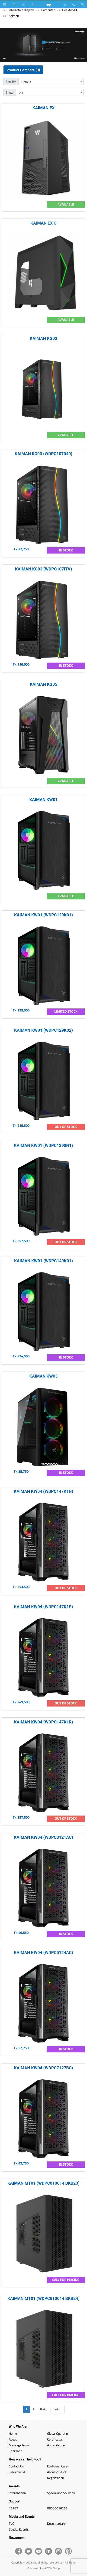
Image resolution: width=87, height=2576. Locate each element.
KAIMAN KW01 (43, 799)
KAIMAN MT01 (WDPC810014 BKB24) (43, 2298)
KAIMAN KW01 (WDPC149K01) (43, 1260)
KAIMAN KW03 (43, 1376)
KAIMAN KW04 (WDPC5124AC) (43, 1952)
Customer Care (57, 2466)
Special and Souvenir (61, 2492)
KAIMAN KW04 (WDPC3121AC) (43, 1837)
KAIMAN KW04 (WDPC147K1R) (43, 1721)
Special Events (19, 2529)
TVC (11, 2523)
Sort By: (11, 81)
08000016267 (57, 2508)
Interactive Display (21, 9)
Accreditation (56, 2445)
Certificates (55, 2439)
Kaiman (14, 15)
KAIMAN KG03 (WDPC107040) (43, 453)
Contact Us (16, 2466)
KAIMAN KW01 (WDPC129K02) (43, 1030)
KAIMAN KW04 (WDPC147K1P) (43, 1606)
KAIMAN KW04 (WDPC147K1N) (43, 1491)
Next (44, 2409)
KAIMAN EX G (43, 223)
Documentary (56, 2523)
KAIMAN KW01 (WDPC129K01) (43, 914)
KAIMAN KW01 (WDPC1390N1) (43, 1145)
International (17, 2492)
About (13, 2439)
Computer (48, 9)
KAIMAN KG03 (43, 338)
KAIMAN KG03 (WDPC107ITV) (43, 569)
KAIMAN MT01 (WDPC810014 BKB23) (43, 2183)
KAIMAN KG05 (43, 684)
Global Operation (58, 2433)
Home (13, 2433)
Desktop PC (70, 9)
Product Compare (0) (23, 70)
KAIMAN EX (43, 107)
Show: (10, 92)
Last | (57, 2409)
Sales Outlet (17, 2472)
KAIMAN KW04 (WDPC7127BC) (43, 2067)
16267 (13, 2508)
